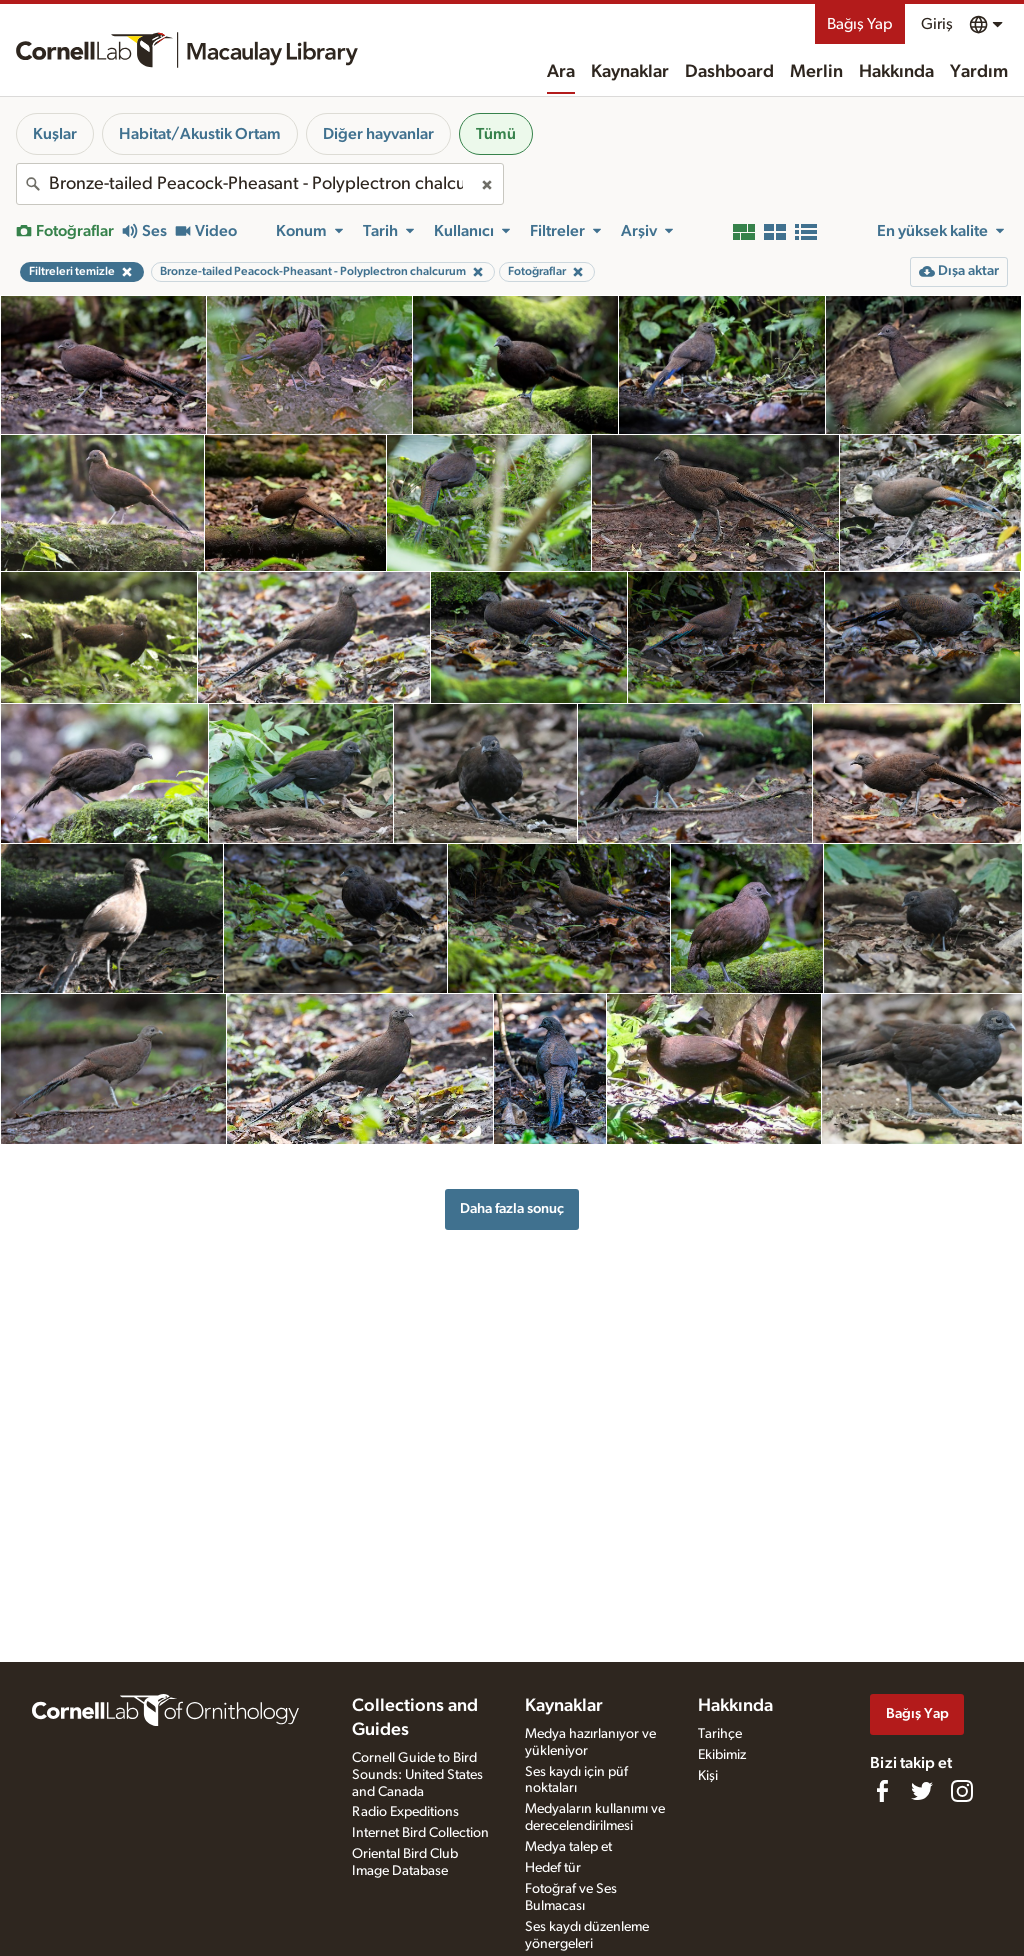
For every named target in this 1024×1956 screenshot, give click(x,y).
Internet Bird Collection (420, 1833)
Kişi (708, 1776)
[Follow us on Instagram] (962, 1791)
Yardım (979, 72)
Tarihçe (720, 1734)
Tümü (496, 134)
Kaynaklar (630, 72)
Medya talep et (568, 1847)
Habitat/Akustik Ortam (200, 134)
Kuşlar (55, 134)
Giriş (937, 24)
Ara (561, 72)
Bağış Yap (860, 24)
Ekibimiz (722, 1755)
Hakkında (896, 72)
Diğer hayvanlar (378, 134)
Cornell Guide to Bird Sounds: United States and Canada (417, 1775)
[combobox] (260, 184)
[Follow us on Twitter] (922, 1791)
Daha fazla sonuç (512, 1208)
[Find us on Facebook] (882, 1791)
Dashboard (729, 72)
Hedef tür (553, 1868)
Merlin (816, 72)
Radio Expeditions (405, 1812)
